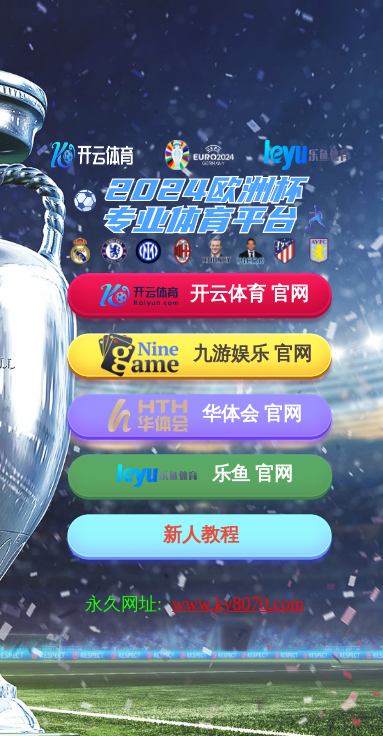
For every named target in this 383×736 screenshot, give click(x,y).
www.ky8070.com (238, 604)
